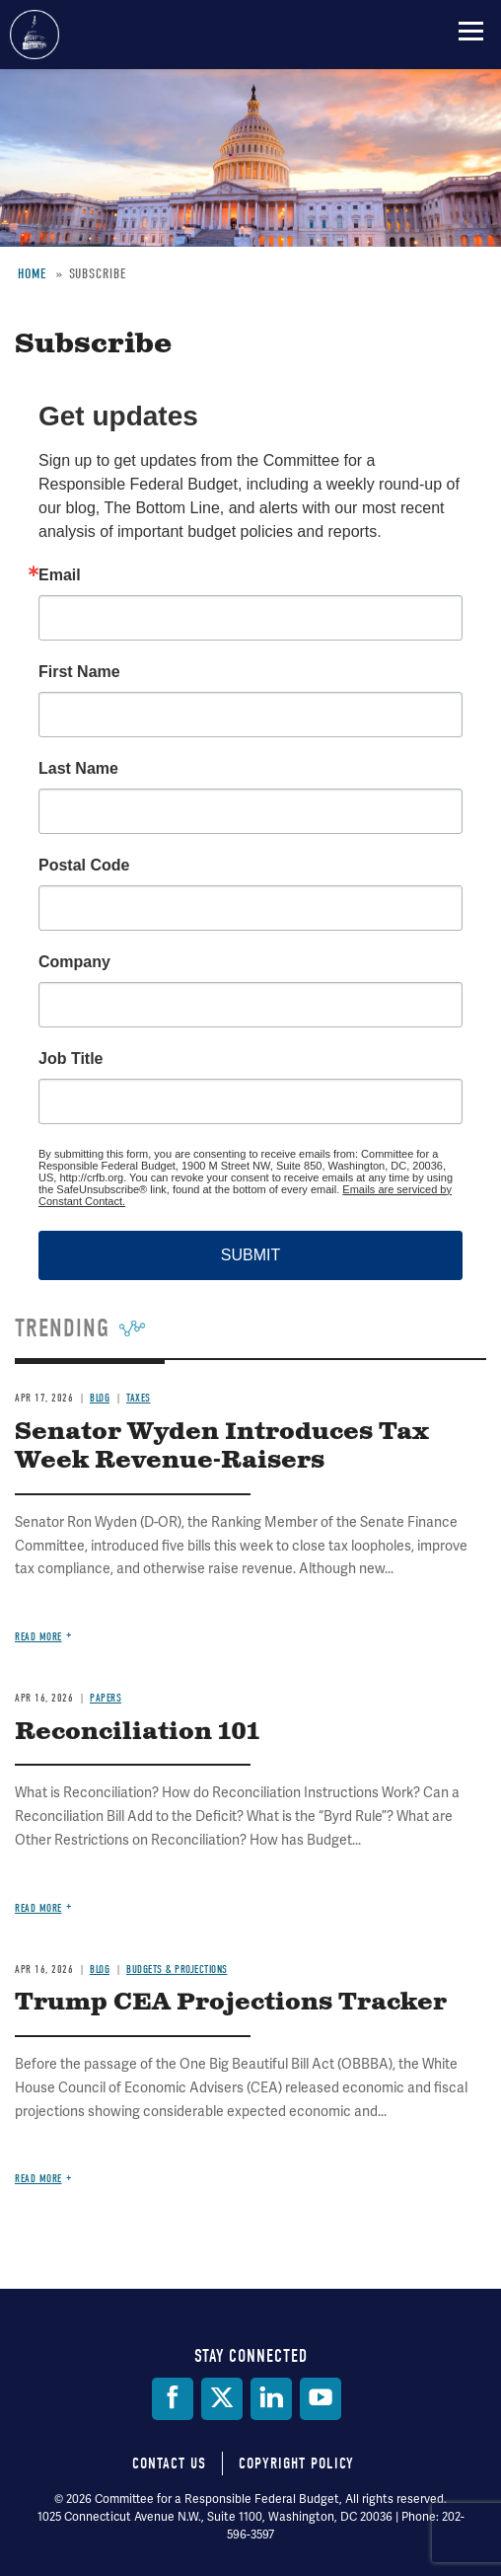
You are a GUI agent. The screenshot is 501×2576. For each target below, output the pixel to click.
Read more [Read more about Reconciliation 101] (38, 1908)
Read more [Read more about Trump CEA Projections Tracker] (38, 2178)
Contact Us (169, 2463)
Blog (99, 1398)
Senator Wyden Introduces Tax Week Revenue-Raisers (222, 1446)
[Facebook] (172, 2399)
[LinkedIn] (271, 2399)
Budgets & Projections (177, 1969)
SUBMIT (250, 1255)
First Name (79, 672)
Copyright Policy (296, 2463)
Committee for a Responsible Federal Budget (34, 34)
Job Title (71, 1059)
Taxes (138, 1398)
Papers (105, 1698)
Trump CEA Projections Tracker (231, 2002)
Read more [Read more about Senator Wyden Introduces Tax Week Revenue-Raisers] (38, 1636)
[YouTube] (320, 2399)
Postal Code (83, 865)
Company (74, 962)
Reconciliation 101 (137, 1732)
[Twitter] (222, 2399)
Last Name (78, 769)
